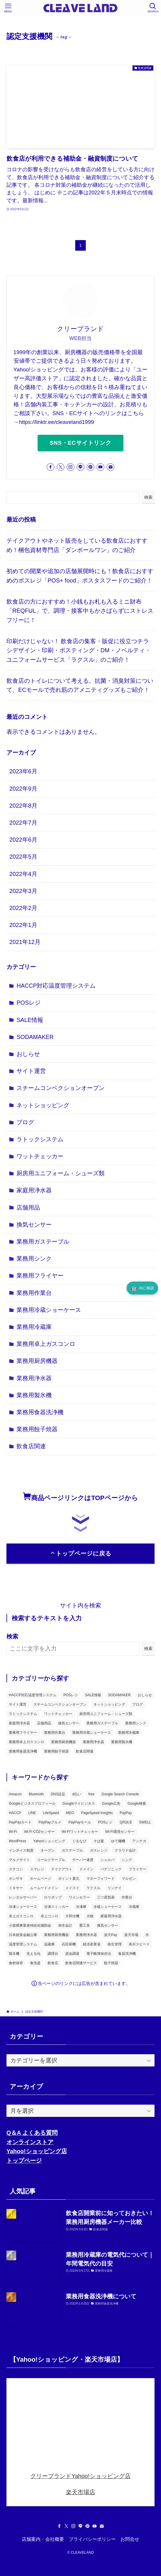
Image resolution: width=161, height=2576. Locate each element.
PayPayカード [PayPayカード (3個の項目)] (20, 1822)
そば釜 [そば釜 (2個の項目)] (98, 1841)
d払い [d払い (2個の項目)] (76, 1794)
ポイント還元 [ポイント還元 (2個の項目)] (68, 1879)
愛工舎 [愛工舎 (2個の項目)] (84, 1925)
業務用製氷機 (34, 1395)
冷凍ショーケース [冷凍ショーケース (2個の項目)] (23, 1907)
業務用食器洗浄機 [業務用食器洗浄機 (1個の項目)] (23, 1751)
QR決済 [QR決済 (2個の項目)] (126, 1822)
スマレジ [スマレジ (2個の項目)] (37, 1869)
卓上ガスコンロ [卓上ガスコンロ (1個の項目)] (21, 1916)
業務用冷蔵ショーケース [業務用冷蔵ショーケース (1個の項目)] (91, 1733)
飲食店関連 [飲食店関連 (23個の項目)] (84, 1751)
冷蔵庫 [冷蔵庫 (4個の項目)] (134, 1907)
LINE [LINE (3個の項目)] (32, 1813)
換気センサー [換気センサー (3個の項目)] (68, 1723)
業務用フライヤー (39, 1275)
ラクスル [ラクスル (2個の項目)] (93, 1888)
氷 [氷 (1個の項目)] (147, 1935)
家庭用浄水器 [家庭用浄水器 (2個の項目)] (19, 1723)
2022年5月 (23, 856)
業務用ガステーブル (42, 1241)
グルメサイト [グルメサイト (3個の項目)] (19, 1860)
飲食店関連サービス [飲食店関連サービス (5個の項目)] (81, 1963)
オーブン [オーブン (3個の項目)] (48, 1850)
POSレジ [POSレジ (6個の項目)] (70, 1695)
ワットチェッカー (39, 1156)
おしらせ (28, 1054)
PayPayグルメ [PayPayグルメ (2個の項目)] (49, 1822)
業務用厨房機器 (37, 1361)
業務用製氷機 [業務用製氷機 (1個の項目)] (121, 1742)
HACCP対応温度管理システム (55, 985)
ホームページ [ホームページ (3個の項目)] (40, 1879)
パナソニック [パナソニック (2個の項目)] (111, 1869)
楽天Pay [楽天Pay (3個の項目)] (110, 1935)
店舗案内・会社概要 (43, 2539)
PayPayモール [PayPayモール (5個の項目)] (79, 1822)
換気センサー (34, 1224)
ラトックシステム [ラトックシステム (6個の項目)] (23, 1714)
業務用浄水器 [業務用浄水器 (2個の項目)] (93, 1742)
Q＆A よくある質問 (32, 2133)
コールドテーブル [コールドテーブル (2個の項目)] (51, 1860)
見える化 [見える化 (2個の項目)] (33, 1954)
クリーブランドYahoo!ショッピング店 (80, 2476)
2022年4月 (23, 874)
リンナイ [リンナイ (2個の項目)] (115, 1888)
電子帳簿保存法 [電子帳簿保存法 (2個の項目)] (98, 1954)
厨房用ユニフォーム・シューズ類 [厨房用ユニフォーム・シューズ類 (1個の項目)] (105, 1714)
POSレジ (28, 1002)
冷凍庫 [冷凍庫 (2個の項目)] (81, 1907)
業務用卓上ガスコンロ (45, 1344)
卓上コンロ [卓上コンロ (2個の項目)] (49, 1916)
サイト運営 (31, 1071)
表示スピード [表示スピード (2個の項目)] (139, 1944)
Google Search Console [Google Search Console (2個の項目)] (120, 1794)
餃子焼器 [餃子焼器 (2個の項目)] (111, 1963)
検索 (148, 497)
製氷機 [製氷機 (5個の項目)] (14, 1954)
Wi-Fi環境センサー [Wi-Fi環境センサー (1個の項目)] (120, 1832)
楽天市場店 (80, 2492)
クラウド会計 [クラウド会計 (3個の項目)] (125, 1850)
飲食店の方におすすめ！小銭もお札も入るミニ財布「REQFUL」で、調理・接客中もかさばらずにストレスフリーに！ (79, 610)
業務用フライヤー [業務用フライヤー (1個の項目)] (23, 1733)
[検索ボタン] (153, 8)
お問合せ (129, 2539)
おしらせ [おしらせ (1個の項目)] (145, 1695)
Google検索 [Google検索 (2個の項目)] (137, 1803)
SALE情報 (29, 1020)
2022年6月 (23, 839)
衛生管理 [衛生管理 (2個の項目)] (115, 1944)
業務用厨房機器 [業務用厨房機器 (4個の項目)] (56, 1935)
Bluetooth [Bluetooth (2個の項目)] (36, 1794)
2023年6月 (23, 771)
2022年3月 (23, 891)
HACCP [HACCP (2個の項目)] (15, 1813)
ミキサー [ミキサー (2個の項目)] (16, 1888)
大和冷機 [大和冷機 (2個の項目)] (72, 1916)
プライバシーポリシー (92, 2539)
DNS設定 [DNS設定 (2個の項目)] (58, 1794)
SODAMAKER (34, 1037)
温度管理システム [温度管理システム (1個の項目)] (23, 1944)
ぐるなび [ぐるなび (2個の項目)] (79, 1841)
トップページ (24, 2160)
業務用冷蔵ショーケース (48, 1310)
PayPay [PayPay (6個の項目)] (126, 1813)
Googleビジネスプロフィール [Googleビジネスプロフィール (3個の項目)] (32, 1803)
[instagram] (70, 467)
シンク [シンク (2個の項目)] (127, 1860)
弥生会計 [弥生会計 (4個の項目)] (65, 1925)
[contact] (110, 467)
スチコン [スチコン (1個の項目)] (16, 1869)
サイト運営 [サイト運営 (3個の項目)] (17, 1704)
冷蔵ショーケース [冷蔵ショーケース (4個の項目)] (107, 1907)
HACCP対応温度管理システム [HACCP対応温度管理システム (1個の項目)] (32, 1695)
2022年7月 (23, 822)
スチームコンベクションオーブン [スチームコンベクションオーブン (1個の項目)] (59, 1704)
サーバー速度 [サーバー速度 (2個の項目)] (82, 1860)
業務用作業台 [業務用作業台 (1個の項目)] (54, 1733)
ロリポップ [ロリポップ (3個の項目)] (53, 1897)
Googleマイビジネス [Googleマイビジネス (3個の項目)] (79, 1803)
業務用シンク (34, 1258)
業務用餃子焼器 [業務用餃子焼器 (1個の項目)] (56, 1751)
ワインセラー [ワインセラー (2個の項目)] (79, 1897)
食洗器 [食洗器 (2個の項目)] (35, 1963)
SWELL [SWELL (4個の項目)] (145, 1822)
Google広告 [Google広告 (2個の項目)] (111, 1803)
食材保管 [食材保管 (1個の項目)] (16, 1963)
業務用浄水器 (34, 1378)
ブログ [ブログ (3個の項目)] (137, 1704)
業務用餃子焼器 (37, 1429)
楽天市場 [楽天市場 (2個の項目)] (131, 1935)
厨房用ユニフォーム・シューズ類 (60, 1173)
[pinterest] (90, 467)
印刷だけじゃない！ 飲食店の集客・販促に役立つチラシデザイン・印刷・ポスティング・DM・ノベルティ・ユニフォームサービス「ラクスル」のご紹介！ (78, 650)
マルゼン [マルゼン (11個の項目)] (129, 1879)
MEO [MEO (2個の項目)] (70, 1813)
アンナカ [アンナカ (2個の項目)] (139, 1841)
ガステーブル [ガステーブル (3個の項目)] (72, 1850)
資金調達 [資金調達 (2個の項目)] (72, 1954)
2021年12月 (25, 942)
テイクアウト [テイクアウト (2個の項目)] (61, 1869)
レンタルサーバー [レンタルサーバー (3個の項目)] (23, 1897)
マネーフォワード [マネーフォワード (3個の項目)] (100, 1879)
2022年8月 (23, 805)
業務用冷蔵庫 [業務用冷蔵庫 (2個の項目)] (128, 1733)
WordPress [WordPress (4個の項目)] (17, 1841)
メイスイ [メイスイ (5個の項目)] (72, 1888)
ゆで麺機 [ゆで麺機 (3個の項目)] (118, 1841)
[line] (80, 467)
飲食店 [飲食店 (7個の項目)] (53, 1963)
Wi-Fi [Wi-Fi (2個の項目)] (13, 1832)
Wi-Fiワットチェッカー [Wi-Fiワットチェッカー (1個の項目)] (80, 1832)
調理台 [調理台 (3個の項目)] (53, 1954)
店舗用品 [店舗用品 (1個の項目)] (44, 1723)
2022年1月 (23, 925)
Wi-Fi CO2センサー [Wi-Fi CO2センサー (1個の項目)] (39, 1832)
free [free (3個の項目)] (91, 1794)
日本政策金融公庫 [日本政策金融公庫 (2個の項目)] (23, 1935)
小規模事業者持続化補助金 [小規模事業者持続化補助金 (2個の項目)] (30, 1925)
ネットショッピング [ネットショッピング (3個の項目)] (109, 1704)
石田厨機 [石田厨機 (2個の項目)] (69, 1944)
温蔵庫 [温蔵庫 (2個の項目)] (49, 1944)
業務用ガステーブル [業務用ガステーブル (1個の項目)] (102, 1723)
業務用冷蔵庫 (34, 1327)
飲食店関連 (31, 1446)
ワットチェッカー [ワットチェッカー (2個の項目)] (58, 1714)
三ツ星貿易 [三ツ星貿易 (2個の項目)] (106, 1897)
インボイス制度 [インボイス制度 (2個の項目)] (21, 1850)
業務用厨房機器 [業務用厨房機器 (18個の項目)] (63, 1742)
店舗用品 (28, 1207)
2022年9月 (23, 788)
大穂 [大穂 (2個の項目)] (89, 1916)
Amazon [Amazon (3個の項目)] (15, 1794)
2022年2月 (23, 908)
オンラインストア (29, 2142)
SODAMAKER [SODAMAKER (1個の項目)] (119, 1695)
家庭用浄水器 (34, 1190)
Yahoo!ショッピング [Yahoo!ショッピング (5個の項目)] (49, 1841)
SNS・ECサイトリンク (80, 443)
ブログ (25, 1122)
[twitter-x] (60, 467)
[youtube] (100, 467)
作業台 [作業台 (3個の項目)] (127, 1897)
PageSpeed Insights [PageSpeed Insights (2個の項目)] (97, 1813)
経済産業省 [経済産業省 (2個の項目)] (91, 1944)
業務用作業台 (34, 1293)
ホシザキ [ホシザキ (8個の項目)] (16, 1879)
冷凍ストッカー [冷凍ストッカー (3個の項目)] (56, 1907)
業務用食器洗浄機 (39, 1412)
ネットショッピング (42, 1105)
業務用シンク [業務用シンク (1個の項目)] (135, 1723)
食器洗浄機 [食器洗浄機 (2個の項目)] (127, 1954)
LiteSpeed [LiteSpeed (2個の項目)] (51, 1813)
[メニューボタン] (8, 8)
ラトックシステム (39, 1139)
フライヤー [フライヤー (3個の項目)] (137, 1869)
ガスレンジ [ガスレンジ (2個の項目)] (99, 1850)
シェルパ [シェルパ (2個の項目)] (107, 1860)
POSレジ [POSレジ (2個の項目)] (105, 1822)
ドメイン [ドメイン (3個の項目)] (86, 1869)
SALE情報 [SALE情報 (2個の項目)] (93, 1695)
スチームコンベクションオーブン (60, 1088)
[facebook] (50, 467)
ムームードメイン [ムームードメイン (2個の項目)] (44, 1888)
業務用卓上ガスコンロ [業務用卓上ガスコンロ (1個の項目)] (26, 1742)
